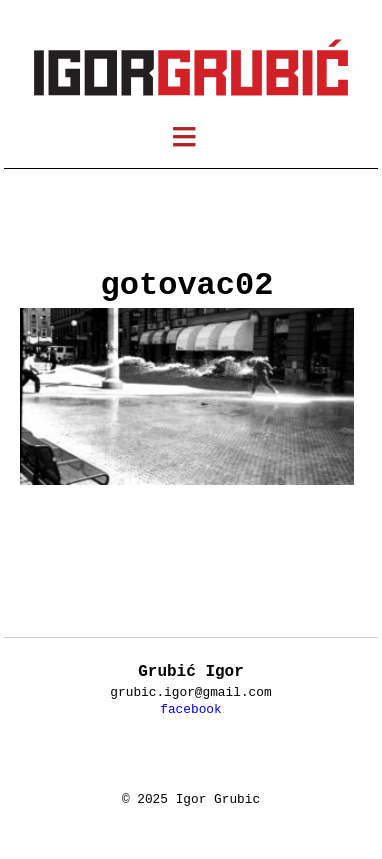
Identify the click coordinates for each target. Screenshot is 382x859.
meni (198, 140)
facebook (190, 709)
